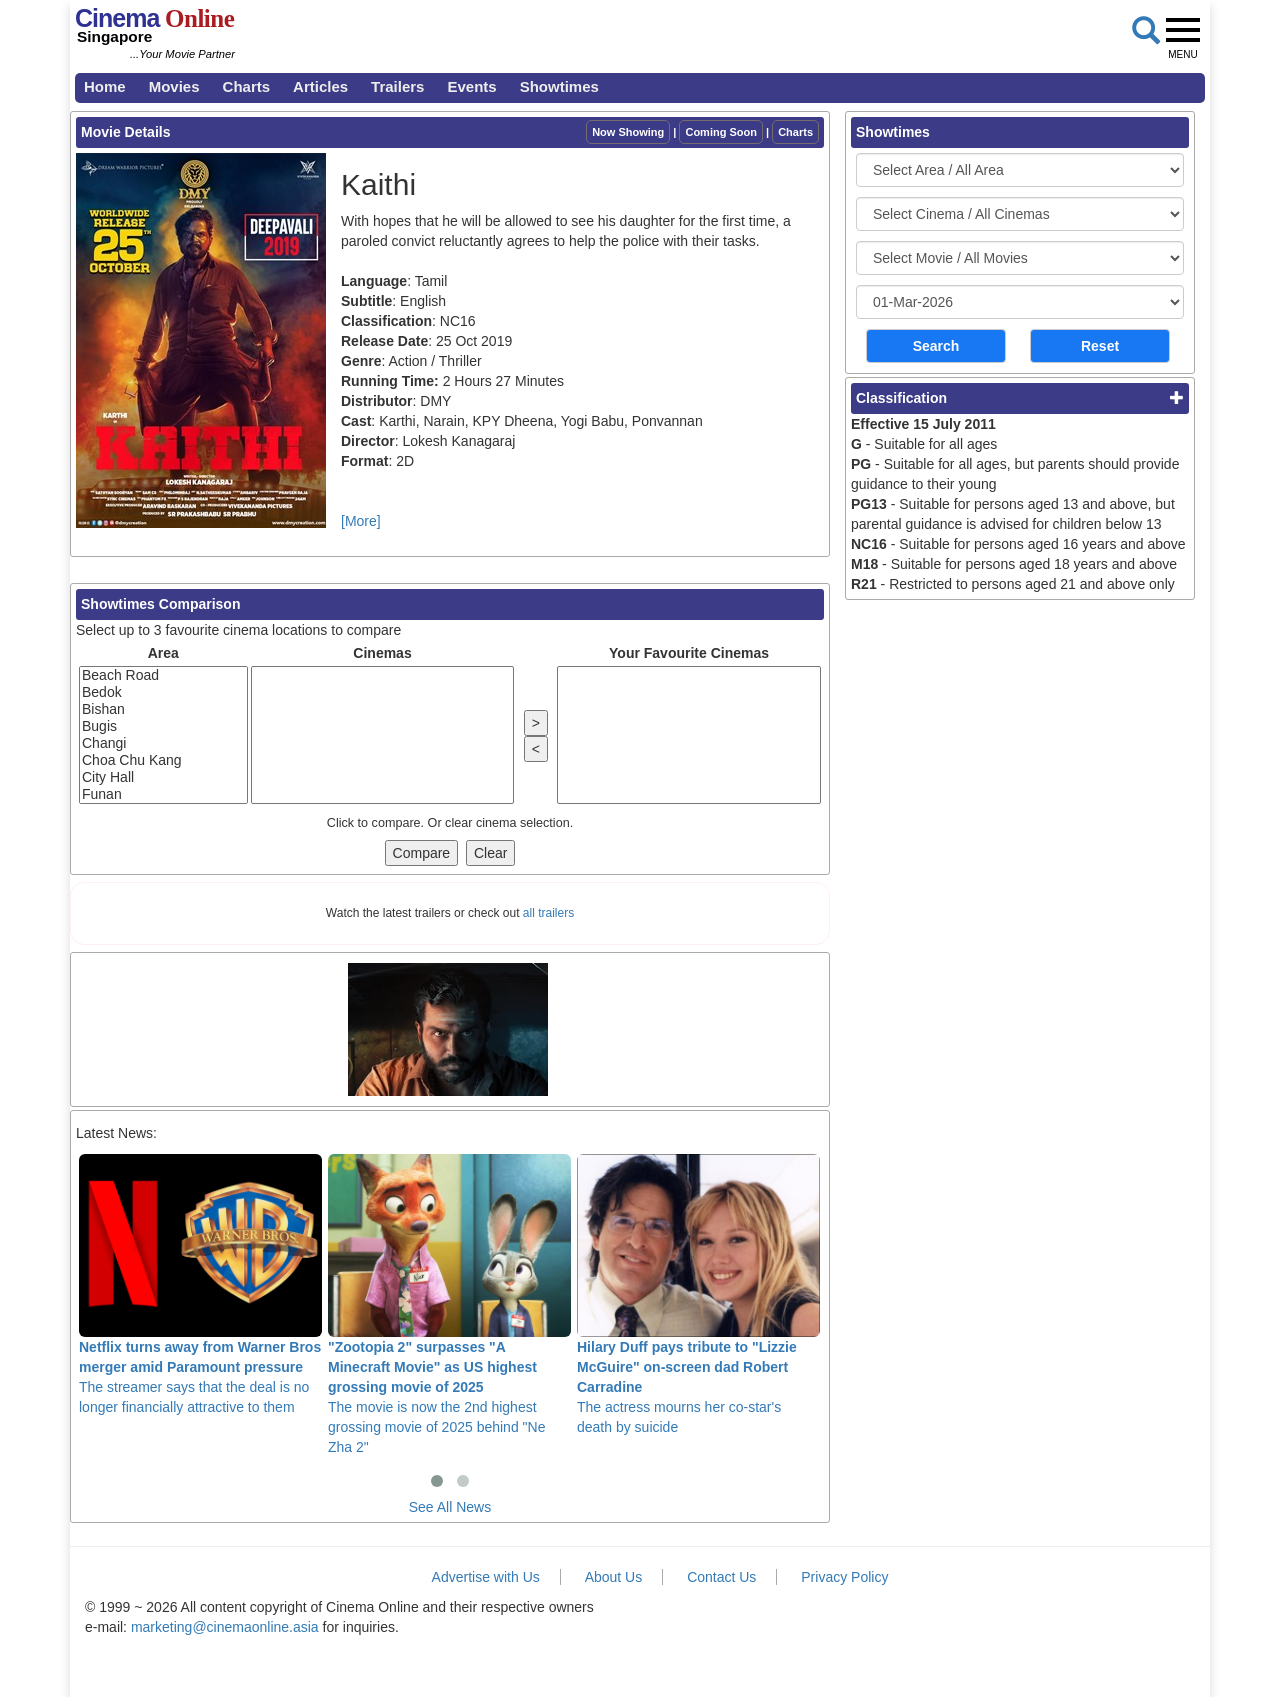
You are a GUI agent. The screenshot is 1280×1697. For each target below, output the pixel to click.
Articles (320, 86)
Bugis (163, 726)
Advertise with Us (486, 1577)
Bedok (163, 692)
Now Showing (628, 132)
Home (105, 86)
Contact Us (721, 1577)
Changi (163, 743)
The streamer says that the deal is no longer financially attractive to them (200, 1284)
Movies (174, 86)
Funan (163, 794)
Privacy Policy (844, 1577)
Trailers (397, 86)
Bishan (163, 709)
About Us (614, 1577)
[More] (361, 521)
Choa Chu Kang (163, 760)
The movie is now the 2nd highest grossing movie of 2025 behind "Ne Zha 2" (449, 1304)
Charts (247, 86)
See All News (450, 1507)
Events (471, 86)
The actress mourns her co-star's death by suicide (698, 1294)
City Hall (163, 777)
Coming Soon (721, 132)
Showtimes (559, 86)
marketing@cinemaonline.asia (225, 1627)
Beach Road (163, 675)
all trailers (548, 913)
